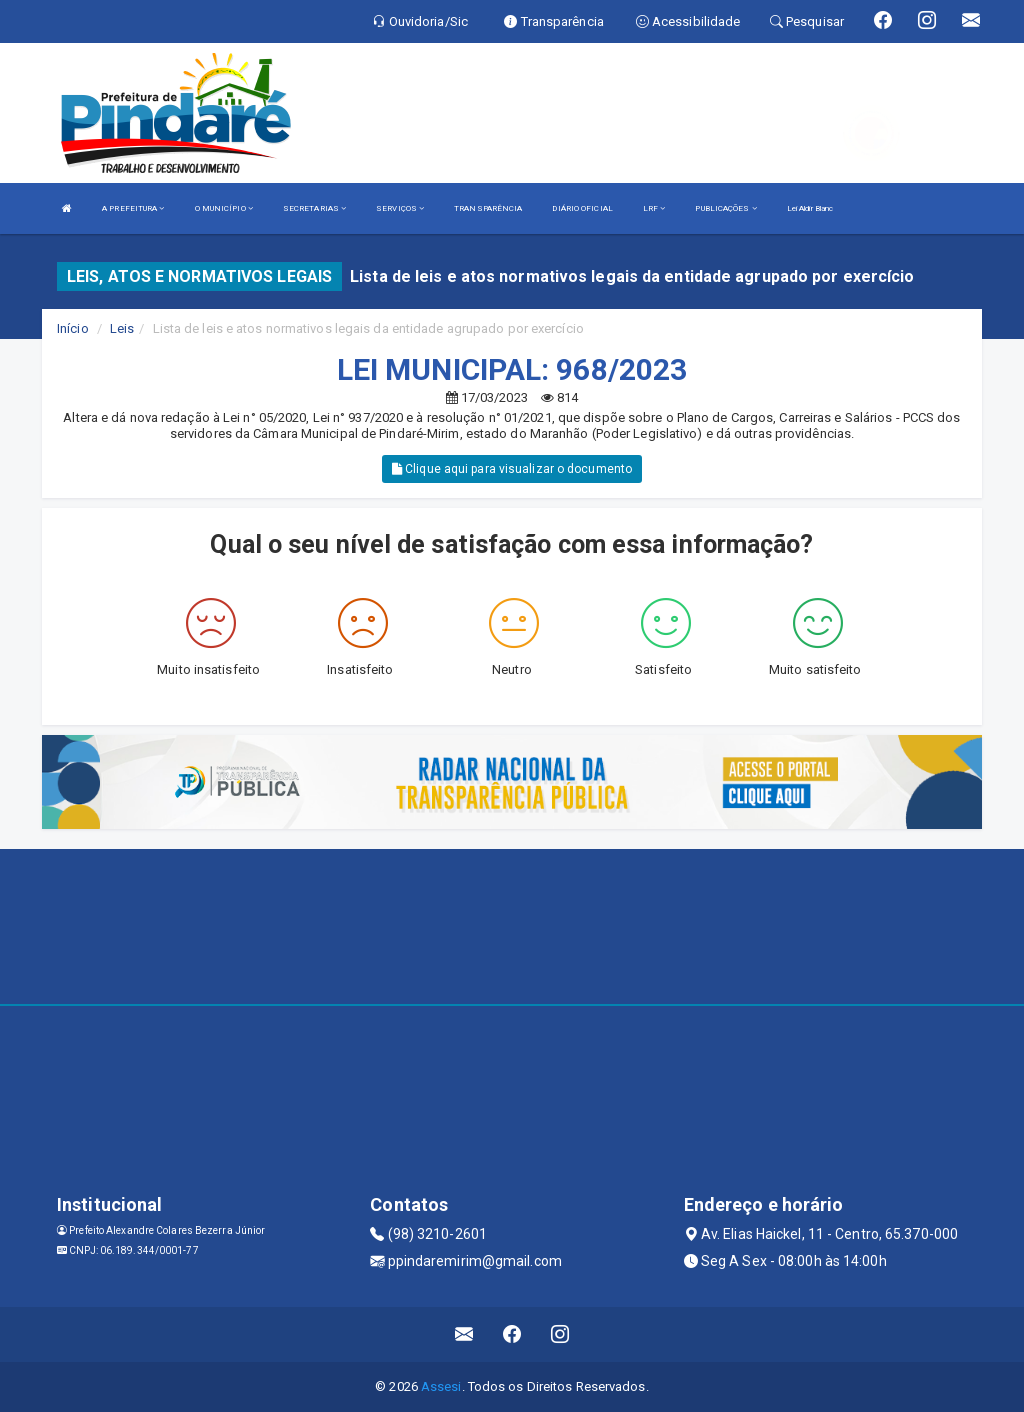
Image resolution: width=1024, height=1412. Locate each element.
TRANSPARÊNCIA (488, 208)
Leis (122, 328)
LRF (654, 208)
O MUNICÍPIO (224, 208)
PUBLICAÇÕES (725, 208)
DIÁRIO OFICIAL (582, 208)
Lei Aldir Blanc (810, 208)
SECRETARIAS (314, 208)
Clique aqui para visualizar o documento (512, 469)
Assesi (441, 1386)
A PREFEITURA (133, 208)
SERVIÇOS (400, 208)
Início (73, 328)
